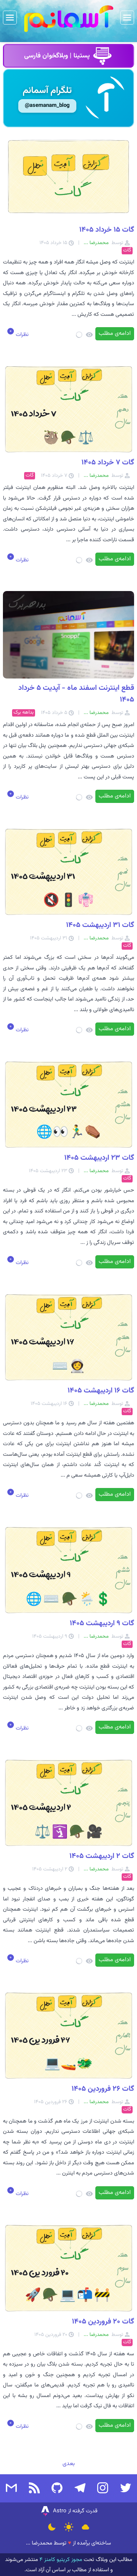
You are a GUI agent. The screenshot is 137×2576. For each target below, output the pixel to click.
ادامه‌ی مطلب (115, 333)
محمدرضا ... (39, 2543)
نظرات (21, 334)
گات (127, 250)
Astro (52, 2511)
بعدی (68, 2463)
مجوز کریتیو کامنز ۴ (60, 2560)
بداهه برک (24, 713)
